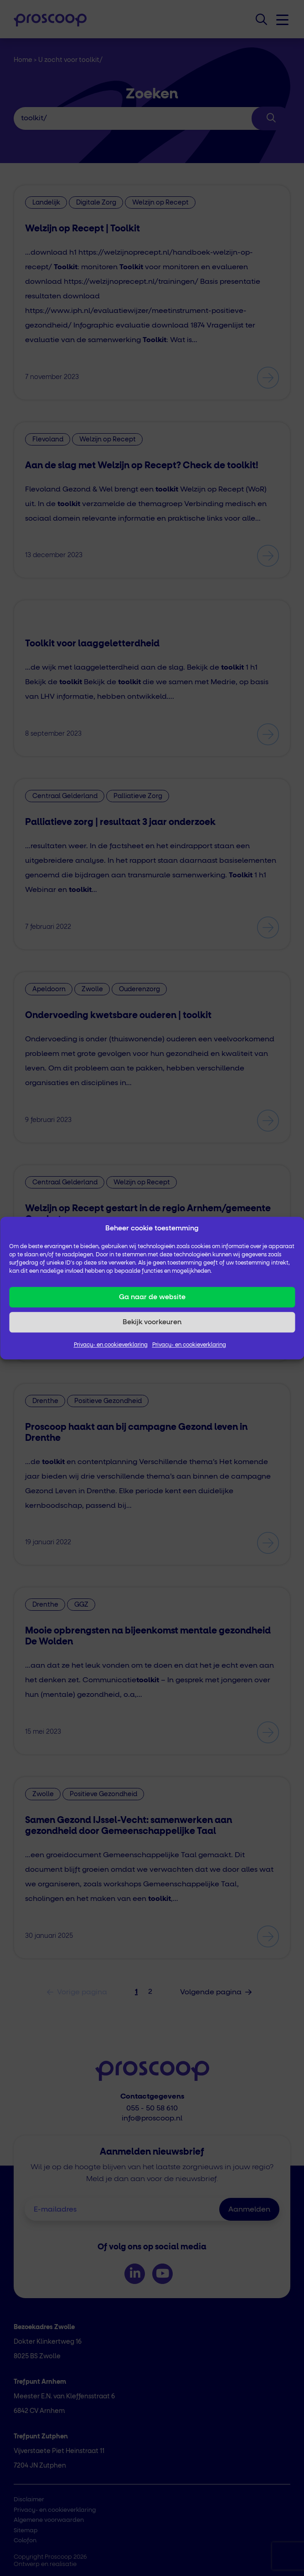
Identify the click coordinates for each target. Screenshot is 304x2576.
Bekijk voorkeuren (152, 1322)
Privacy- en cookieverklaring (111, 1345)
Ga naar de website (152, 1297)
